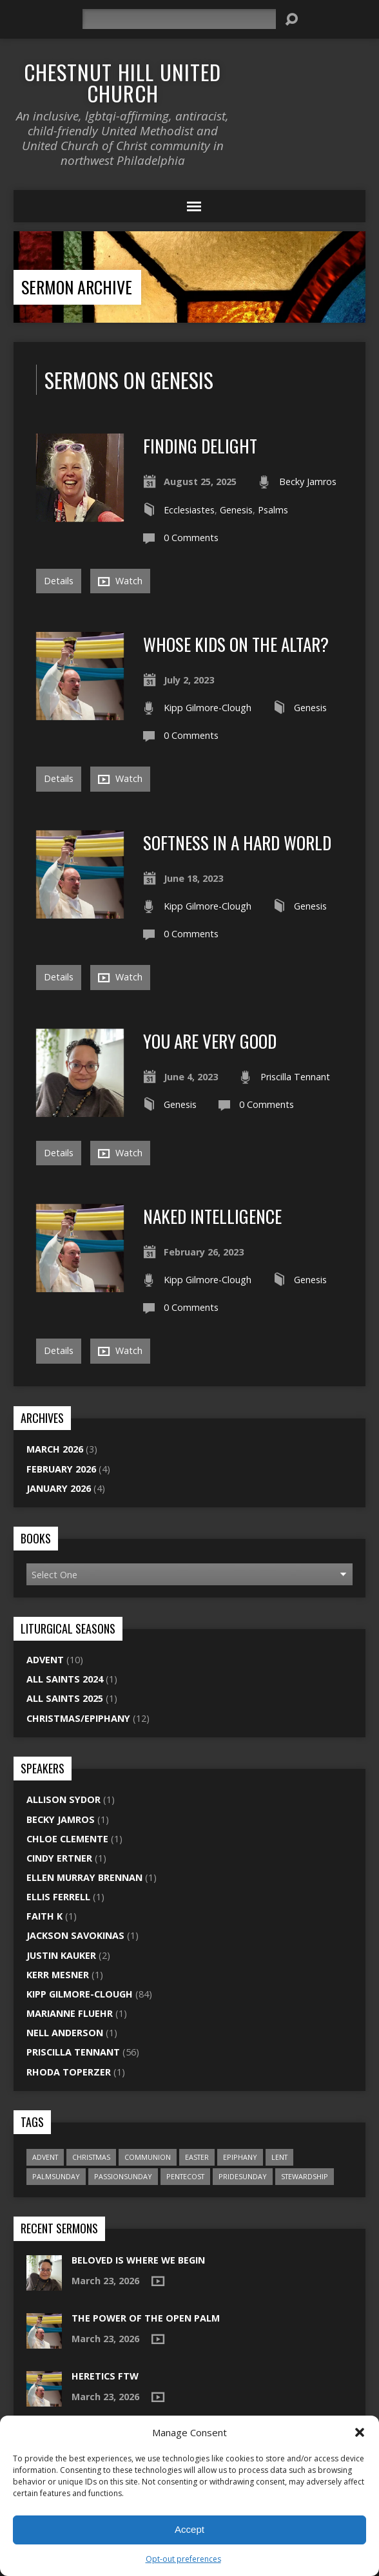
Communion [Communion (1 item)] (147, 2157)
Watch (120, 581)
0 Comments (191, 537)
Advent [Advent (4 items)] (45, 2157)
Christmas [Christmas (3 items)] (91, 2157)
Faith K (44, 1916)
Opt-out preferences (183, 2558)
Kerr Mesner (57, 1975)
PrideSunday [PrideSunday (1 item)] (243, 2176)
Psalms (273, 510)
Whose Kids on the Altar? (236, 644)
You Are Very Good (210, 1040)
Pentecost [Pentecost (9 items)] (185, 2176)
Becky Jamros (307, 481)
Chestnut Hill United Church (122, 82)
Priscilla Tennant (295, 1077)
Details (58, 581)
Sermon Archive (76, 286)
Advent (45, 1660)
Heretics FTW (105, 2376)
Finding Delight (200, 445)
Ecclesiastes (189, 510)
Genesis (236, 510)
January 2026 (58, 1488)
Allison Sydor (63, 1799)
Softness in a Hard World (237, 842)
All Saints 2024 (64, 1679)
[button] (359, 2432)
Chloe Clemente (67, 1839)
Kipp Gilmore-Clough (207, 707)
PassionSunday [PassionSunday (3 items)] (123, 2176)
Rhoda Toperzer (68, 2072)
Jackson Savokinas (75, 1935)
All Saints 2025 (64, 1698)
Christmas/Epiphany (78, 1718)
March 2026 (54, 1449)
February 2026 (61, 1469)
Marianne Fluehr (69, 2013)
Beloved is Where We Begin (138, 2260)
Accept (189, 2529)
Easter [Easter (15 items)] (197, 2157)
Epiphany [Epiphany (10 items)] (240, 2157)
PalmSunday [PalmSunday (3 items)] (56, 2176)
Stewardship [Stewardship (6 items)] (304, 2176)
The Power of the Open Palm (146, 2318)
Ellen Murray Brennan (84, 1877)
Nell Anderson (64, 2033)
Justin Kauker (61, 1955)
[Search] (179, 19)
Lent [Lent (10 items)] (279, 2157)
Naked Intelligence (212, 1216)
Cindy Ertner (59, 1858)
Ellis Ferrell (58, 1897)
